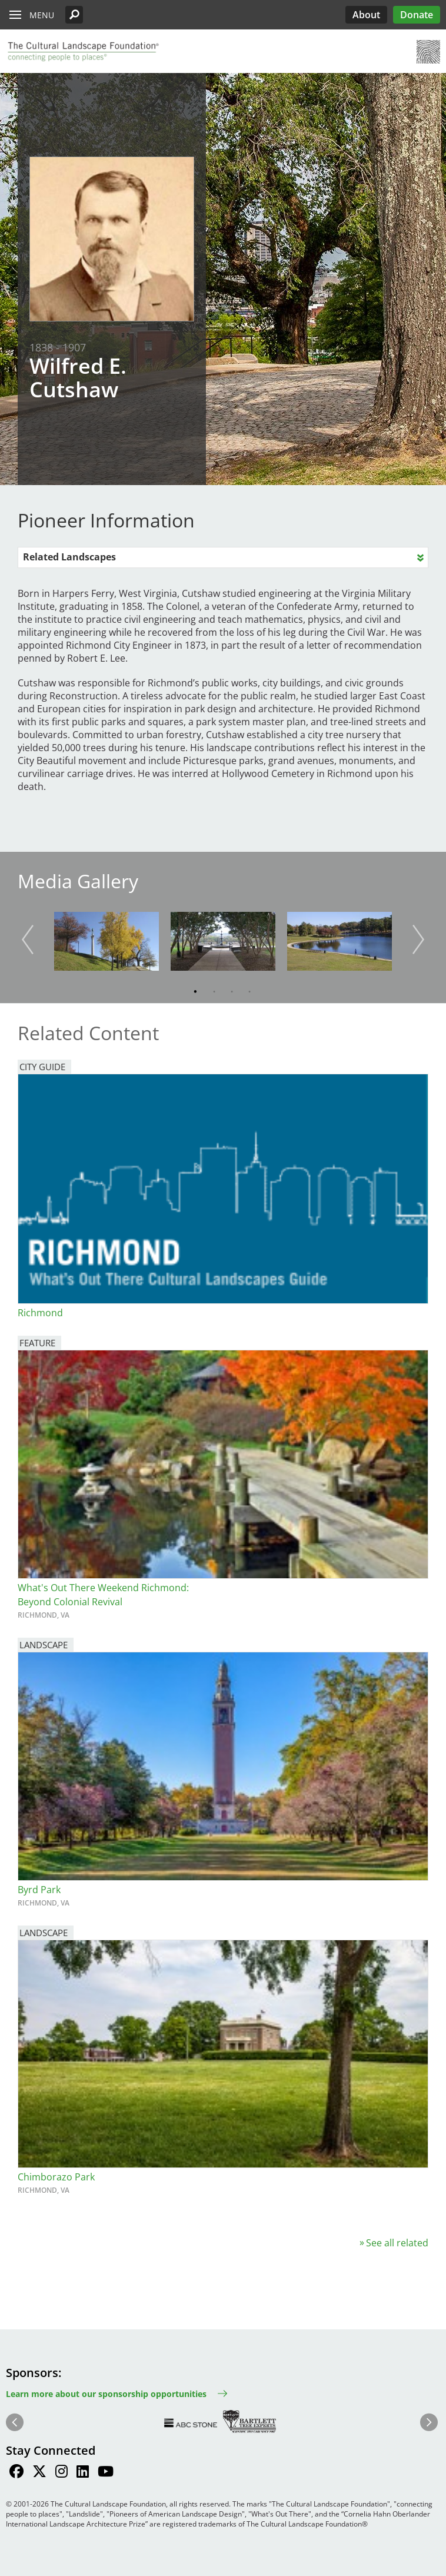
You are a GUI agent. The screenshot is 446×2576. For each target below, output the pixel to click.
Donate (416, 14)
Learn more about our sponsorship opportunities (106, 2393)
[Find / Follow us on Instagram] (61, 2473)
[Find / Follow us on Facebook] (16, 2473)
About (366, 14)
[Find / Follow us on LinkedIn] (82, 2473)
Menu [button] (41, 15)
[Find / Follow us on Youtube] (106, 2473)
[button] (74, 15)
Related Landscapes (69, 556)
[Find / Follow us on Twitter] (39, 2473)
